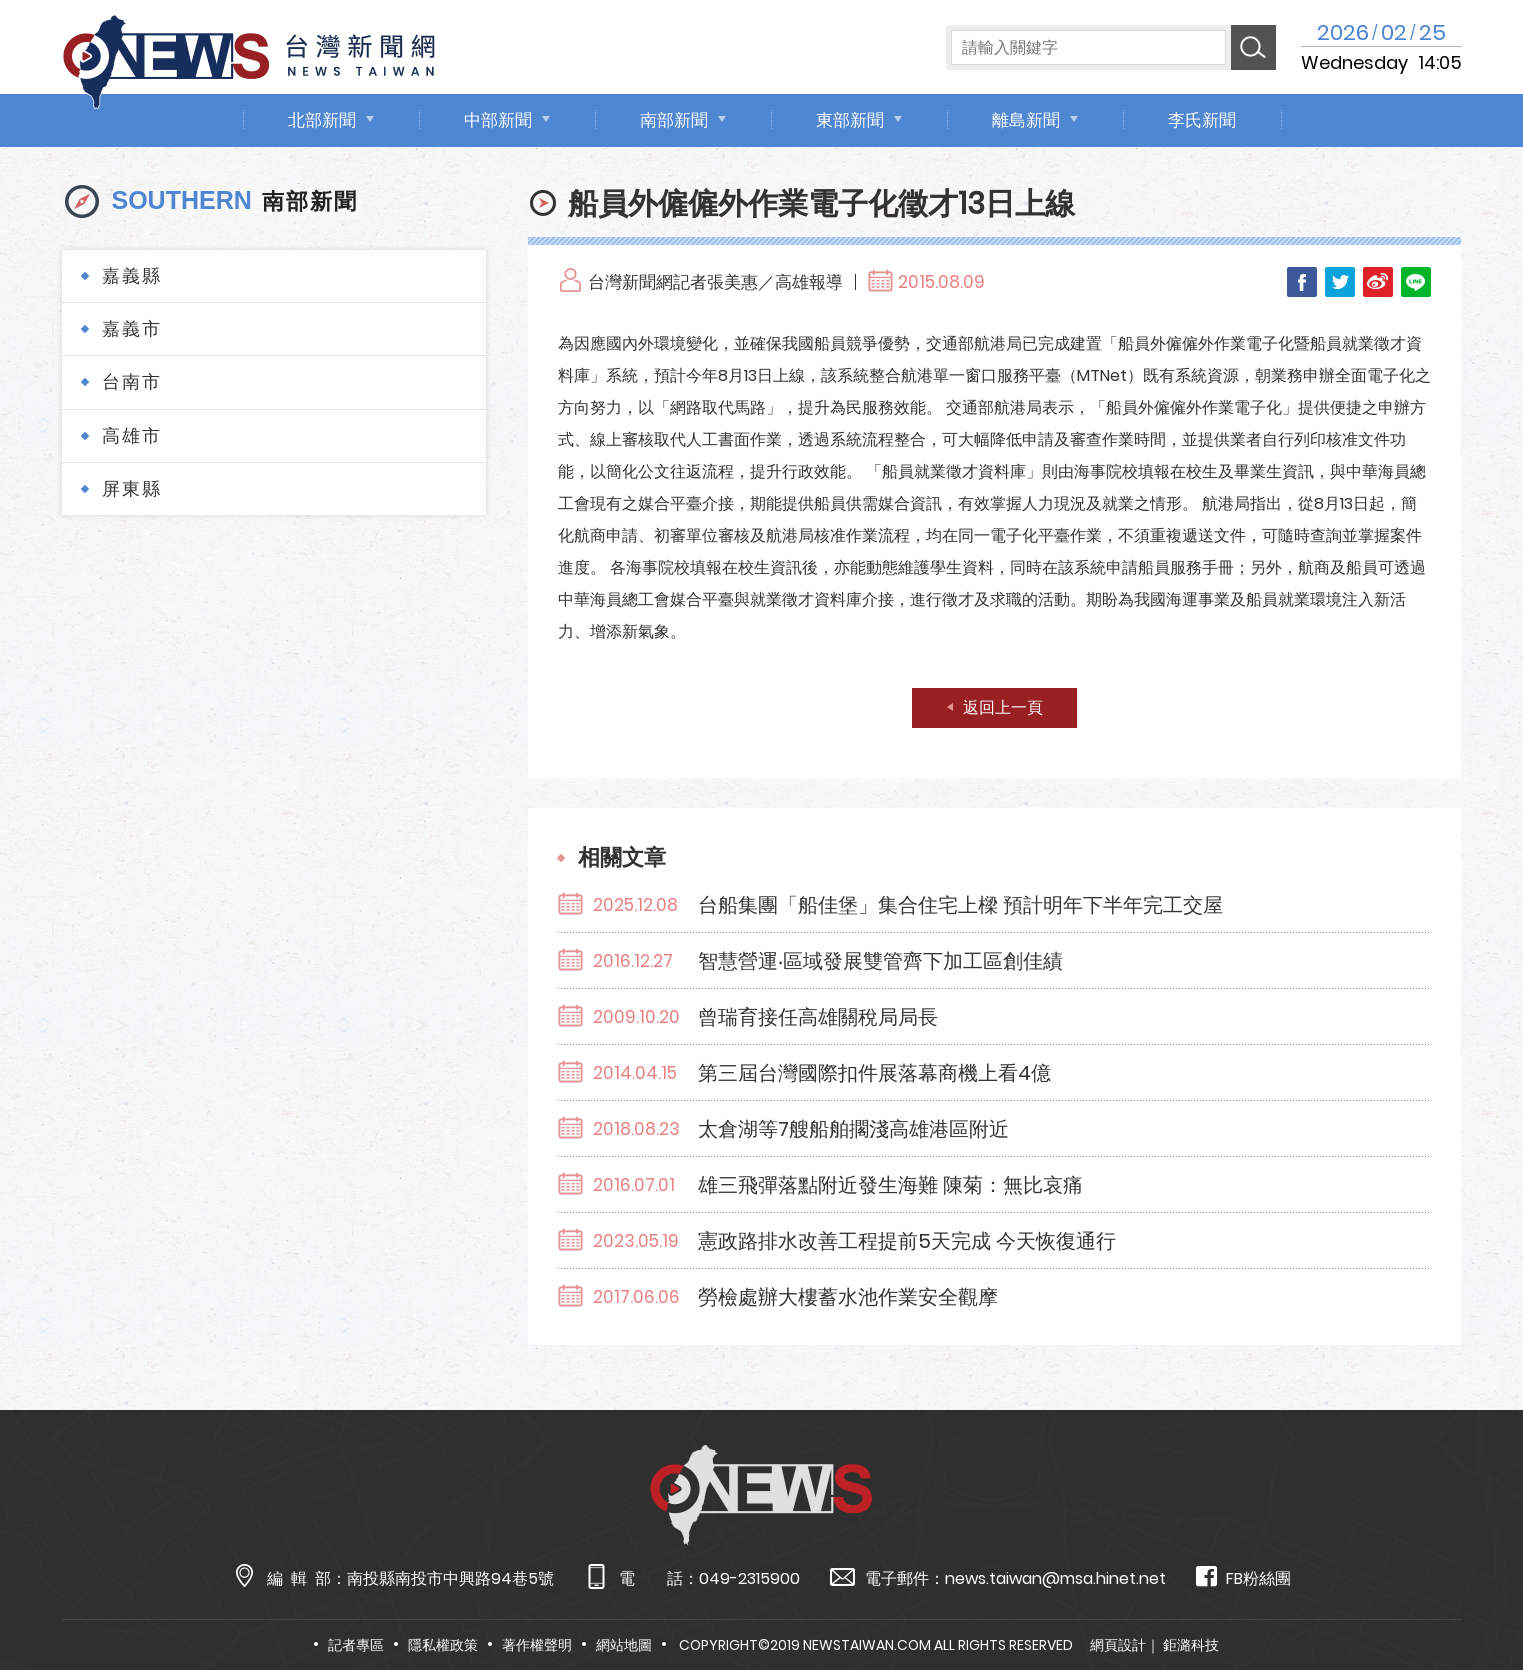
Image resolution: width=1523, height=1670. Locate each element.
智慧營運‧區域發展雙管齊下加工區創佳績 (880, 961)
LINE (1416, 282)
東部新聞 (850, 120)
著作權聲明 (537, 1645)
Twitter (1340, 282)
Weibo (1378, 282)
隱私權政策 (443, 1645)
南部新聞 (674, 120)
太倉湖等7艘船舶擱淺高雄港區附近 (853, 1129)
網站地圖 (624, 1645)
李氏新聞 (1202, 120)
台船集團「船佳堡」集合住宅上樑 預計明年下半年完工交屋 (960, 905)
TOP (1469, 1596)
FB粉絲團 (1243, 1577)
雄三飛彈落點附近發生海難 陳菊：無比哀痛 (890, 1185)
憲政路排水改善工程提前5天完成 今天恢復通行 (907, 1241)
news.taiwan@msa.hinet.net (1055, 1578)
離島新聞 (1026, 120)
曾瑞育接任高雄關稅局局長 (818, 1017)
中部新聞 (498, 120)
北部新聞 (322, 120)
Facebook (1302, 282)
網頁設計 (1118, 1645)
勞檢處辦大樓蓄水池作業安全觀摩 (848, 1297)
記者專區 (356, 1645)
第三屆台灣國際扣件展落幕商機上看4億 (874, 1073)
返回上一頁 (1003, 707)
